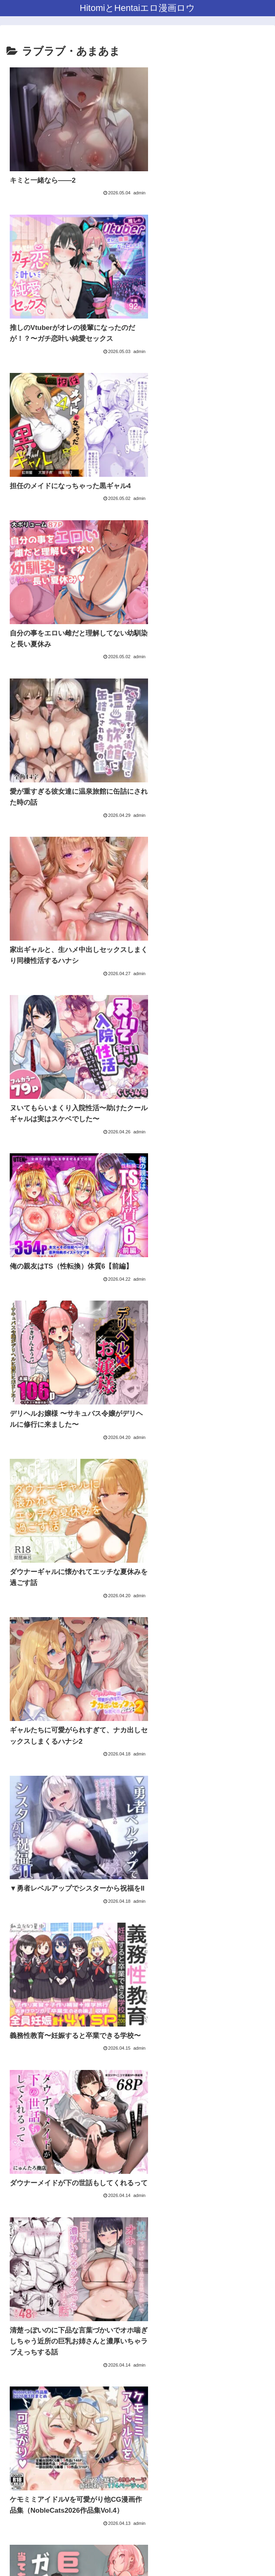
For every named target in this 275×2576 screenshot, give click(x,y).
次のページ (137, 2348)
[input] (137, 2493)
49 (170, 2379)
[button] (260, 2493)
